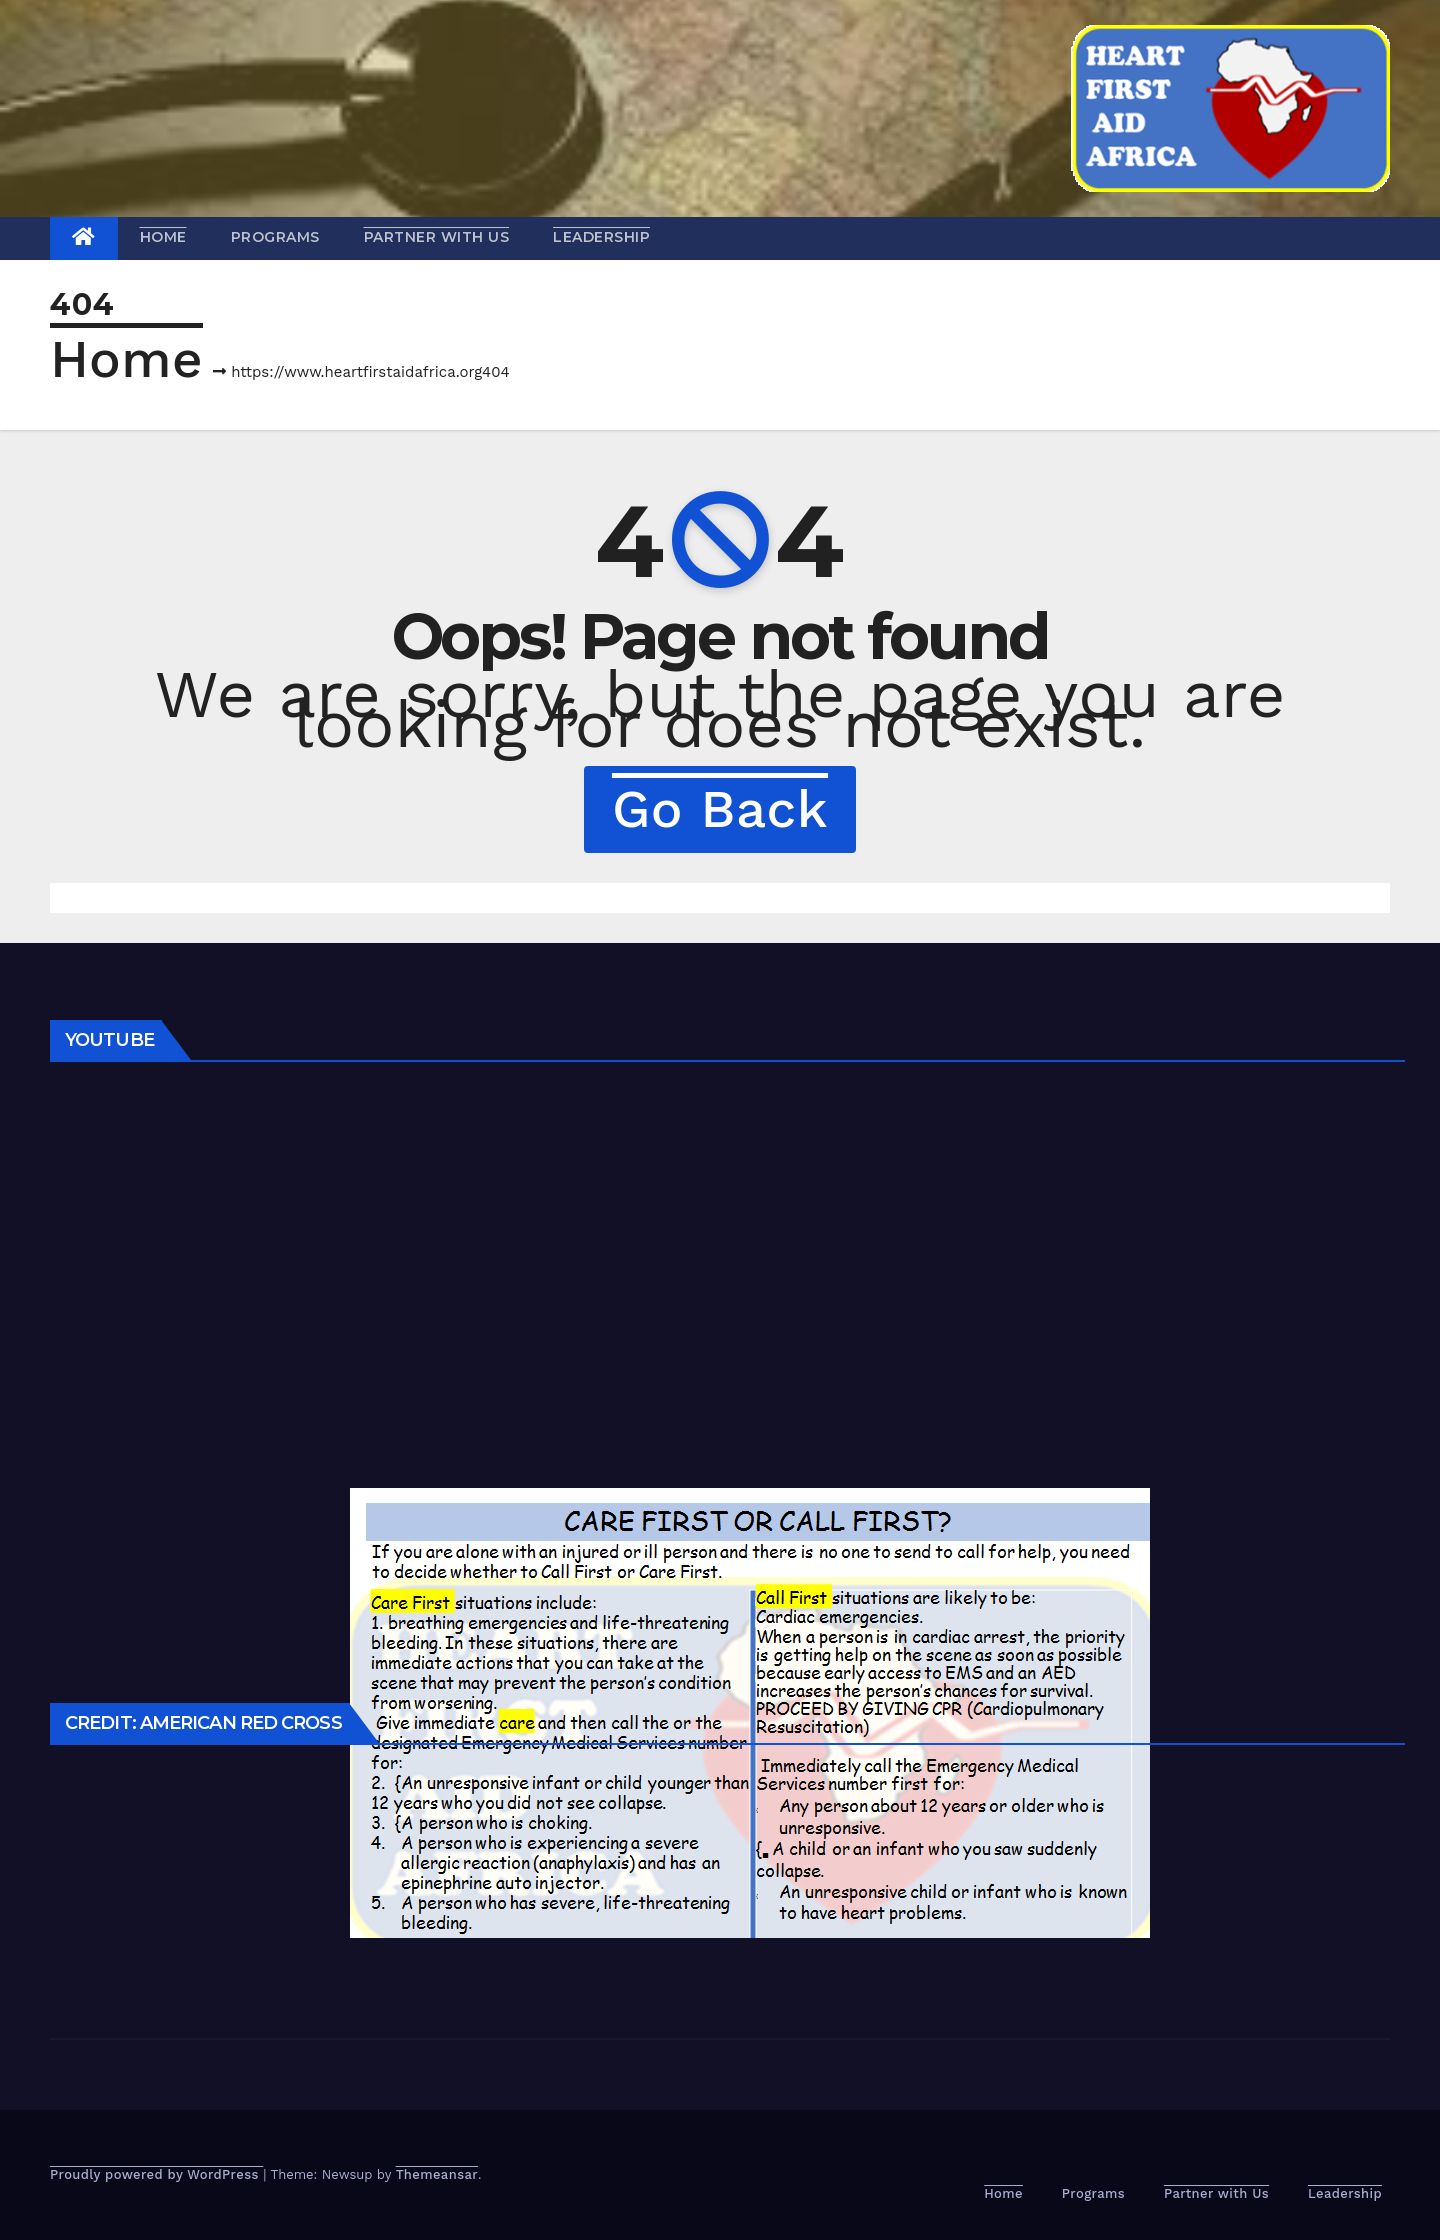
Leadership (601, 237)
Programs (275, 237)
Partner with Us (437, 237)
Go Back (720, 809)
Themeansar (437, 2174)
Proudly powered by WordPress (156, 2174)
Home (163, 237)
